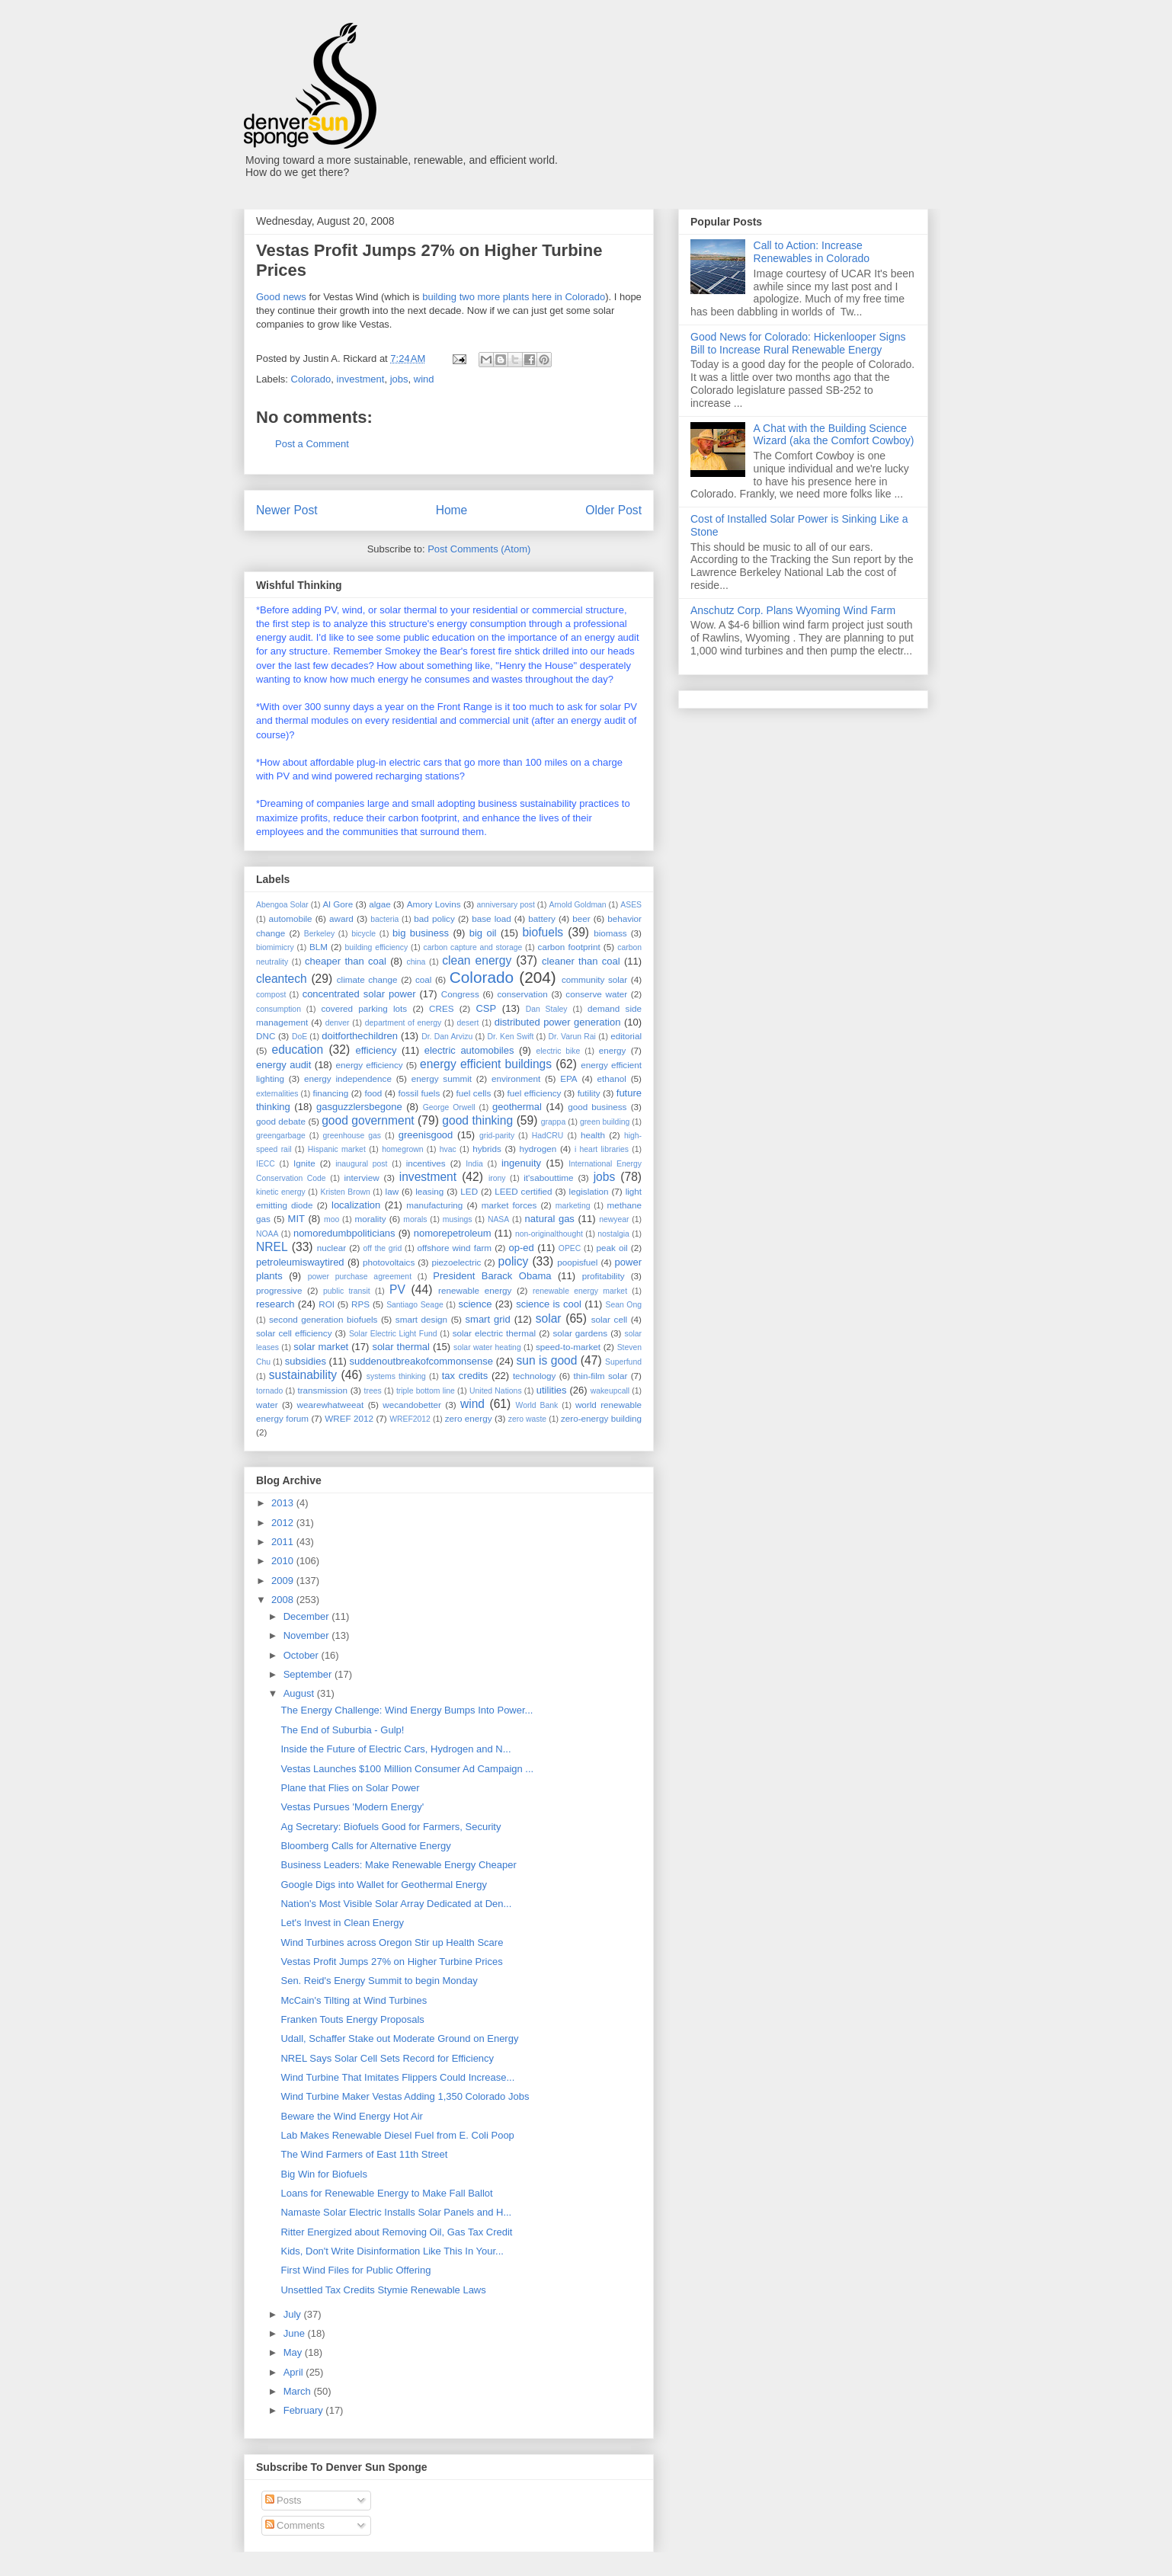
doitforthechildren (360, 1036)
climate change (367, 979)
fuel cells (474, 1093)
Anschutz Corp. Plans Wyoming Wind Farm (792, 610)
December (307, 1616)
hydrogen (537, 1149)
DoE (299, 1036)
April (294, 2372)
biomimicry (275, 947)
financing (330, 1093)
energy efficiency (368, 1065)
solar (549, 1318)
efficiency (375, 1050)
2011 (283, 1541)
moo (331, 1219)
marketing (573, 1206)
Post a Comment (312, 444)
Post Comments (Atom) (478, 549)
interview (361, 1177)
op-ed (521, 1247)
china (415, 962)
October (302, 1655)
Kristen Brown (345, 1192)
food (373, 1093)
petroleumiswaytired (300, 1262)
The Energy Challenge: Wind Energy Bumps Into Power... (406, 1710)
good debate (281, 1121)
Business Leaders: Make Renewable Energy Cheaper (398, 1864)
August (300, 1693)
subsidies (305, 1361)
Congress (460, 994)
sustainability (303, 1374)
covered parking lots (365, 1008)
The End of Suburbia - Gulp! (342, 1730)
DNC (265, 1036)
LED (469, 1191)
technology (534, 1376)
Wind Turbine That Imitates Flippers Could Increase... (397, 2077)
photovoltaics (389, 1262)
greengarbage (281, 1135)
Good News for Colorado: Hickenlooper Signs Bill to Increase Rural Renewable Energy (797, 343)
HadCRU (548, 1135)
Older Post (613, 510)
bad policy (434, 918)
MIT (296, 1218)
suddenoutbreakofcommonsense (421, 1361)
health (593, 1135)
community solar (594, 979)
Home (452, 510)
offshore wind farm (454, 1248)
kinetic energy (281, 1192)
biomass (610, 933)
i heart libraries (602, 1149)
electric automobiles (469, 1050)
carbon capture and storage (473, 947)
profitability (603, 1276)
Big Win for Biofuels (323, 2174)
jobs (399, 379)
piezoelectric (456, 1262)
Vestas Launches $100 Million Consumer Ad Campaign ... (406, 1768)
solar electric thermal (494, 1333)
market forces (509, 1205)
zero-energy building (601, 1418)
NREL (272, 1246)
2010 (283, 1560)
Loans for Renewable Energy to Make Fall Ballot (386, 2193)
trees (373, 1391)
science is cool (548, 1304)
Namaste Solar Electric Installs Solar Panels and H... (395, 2212)
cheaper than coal (345, 961)
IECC (265, 1164)
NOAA (267, 1234)
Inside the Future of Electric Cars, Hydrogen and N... (395, 1749)
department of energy (403, 1023)
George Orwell (449, 1107)
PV (397, 1289)
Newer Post (287, 510)
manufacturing (434, 1205)
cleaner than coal (581, 961)
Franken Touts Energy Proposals (352, 2019)
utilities (551, 1390)
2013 (283, 1503)
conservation (522, 994)
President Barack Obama (492, 1276)
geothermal (517, 1106)
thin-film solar (601, 1376)
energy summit (441, 1078)
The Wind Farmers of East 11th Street (363, 2154)
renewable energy (474, 1290)
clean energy (476, 960)
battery (542, 918)
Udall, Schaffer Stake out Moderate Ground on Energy (399, 2038)
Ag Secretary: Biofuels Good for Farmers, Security (390, 1826)
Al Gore (337, 904)
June (295, 2333)
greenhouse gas (351, 1135)
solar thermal (401, 1346)
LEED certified (523, 1191)
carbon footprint (569, 947)
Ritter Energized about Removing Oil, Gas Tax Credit (396, 2232)
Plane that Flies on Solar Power (349, 1788)
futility (589, 1093)
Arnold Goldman (577, 905)
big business (420, 933)
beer (581, 918)
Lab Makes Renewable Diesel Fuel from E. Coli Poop (397, 2135)
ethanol (611, 1078)
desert (468, 1023)
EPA (569, 1078)
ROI (327, 1304)
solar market (320, 1346)
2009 (283, 1580)
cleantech (281, 978)
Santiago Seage (415, 1305)
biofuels (542, 932)
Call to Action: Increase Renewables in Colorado (812, 251)
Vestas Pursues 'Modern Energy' (352, 1807)
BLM (318, 947)
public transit (346, 1291)
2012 (283, 1522)
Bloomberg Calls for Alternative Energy (365, 1845)
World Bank (537, 1405)
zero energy (468, 1418)
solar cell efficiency (293, 1333)
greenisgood (426, 1135)
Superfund (623, 1362)
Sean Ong (624, 1305)
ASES (631, 905)
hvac (448, 1149)
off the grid (382, 1248)
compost (271, 994)
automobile (290, 918)
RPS (360, 1304)
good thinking (477, 1120)
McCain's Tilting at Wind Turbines (353, 2000)
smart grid (488, 1319)
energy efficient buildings (486, 1064)
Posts (283, 2500)
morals (415, 1219)
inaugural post (361, 1164)
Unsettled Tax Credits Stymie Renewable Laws (382, 2290)
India (474, 1164)
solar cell (609, 1319)
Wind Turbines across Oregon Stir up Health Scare (391, 1942)
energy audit (283, 1064)
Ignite (304, 1163)
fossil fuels (419, 1093)
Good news (281, 296)
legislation (589, 1191)
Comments (295, 2525)
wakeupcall (610, 1391)
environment (516, 1078)
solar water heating (487, 1347)
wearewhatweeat (330, 1405)
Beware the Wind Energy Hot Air (351, 2116)
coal (423, 979)
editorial (626, 1036)
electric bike (558, 1051)
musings (457, 1219)
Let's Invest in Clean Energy (341, 1922)
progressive (279, 1290)
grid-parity (496, 1135)
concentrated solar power (359, 994)
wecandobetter (412, 1405)
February (304, 2410)
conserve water (596, 994)
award (341, 918)
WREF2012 (410, 1419)
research (275, 1304)
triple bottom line (425, 1391)
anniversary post (506, 905)
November (307, 1635)
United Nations (495, 1391)
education (298, 1049)
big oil (483, 933)
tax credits (465, 1375)
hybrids (486, 1149)
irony (497, 1178)
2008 (283, 1599)
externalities (277, 1094)
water (267, 1405)
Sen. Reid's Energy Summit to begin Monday (378, 1980)
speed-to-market (568, 1347)
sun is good (547, 1360)
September (309, 1674)
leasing (429, 1191)
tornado (269, 1391)
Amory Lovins (434, 904)
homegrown (402, 1149)
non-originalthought (549, 1234)
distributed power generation (558, 1022)
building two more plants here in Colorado (513, 296)
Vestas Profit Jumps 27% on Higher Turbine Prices (391, 1961)
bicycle (363, 934)
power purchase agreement (359, 1276)
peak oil (612, 1248)
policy (513, 1261)
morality (370, 1219)
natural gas (550, 1218)
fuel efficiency (535, 1093)
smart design (421, 1319)
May (294, 2352)
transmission (322, 1390)
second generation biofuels (323, 1319)
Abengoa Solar (282, 905)
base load (491, 918)
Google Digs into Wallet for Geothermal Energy (383, 1884)
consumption (278, 1009)
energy (612, 1050)
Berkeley (319, 934)
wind (424, 379)
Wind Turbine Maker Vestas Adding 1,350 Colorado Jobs (404, 2096)
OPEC (570, 1248)
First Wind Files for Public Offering (355, 2270)
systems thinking (396, 1376)
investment (361, 379)
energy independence (348, 1078)
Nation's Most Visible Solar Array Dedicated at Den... (395, 1903)
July (293, 2314)
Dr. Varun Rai (572, 1036)
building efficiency (376, 947)
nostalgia (613, 1234)
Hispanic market (337, 1149)
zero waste (527, 1419)
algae (380, 904)
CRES (441, 1008)
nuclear (331, 1248)
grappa (553, 1122)
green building (604, 1122)
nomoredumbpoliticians (344, 1233)
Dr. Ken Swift (511, 1036)
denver (337, 1023)
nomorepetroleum (453, 1233)
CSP (486, 1008)
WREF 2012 (349, 1418)
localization (355, 1205)
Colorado (311, 379)
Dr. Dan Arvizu (446, 1036)
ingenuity (521, 1163)
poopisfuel (577, 1262)
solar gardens (579, 1333)
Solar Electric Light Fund (393, 1334)
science (475, 1304)
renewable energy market (580, 1291)
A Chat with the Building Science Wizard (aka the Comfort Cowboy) (834, 434)
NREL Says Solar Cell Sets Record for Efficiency (387, 2058)
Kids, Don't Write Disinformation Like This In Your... (391, 2251)
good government (368, 1120)
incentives (426, 1163)
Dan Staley (547, 1009)
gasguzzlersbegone (359, 1106)
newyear (614, 1219)
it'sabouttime (548, 1177)
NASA (498, 1219)
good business (597, 1107)
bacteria (384, 919)
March (298, 2391)
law (392, 1191)
